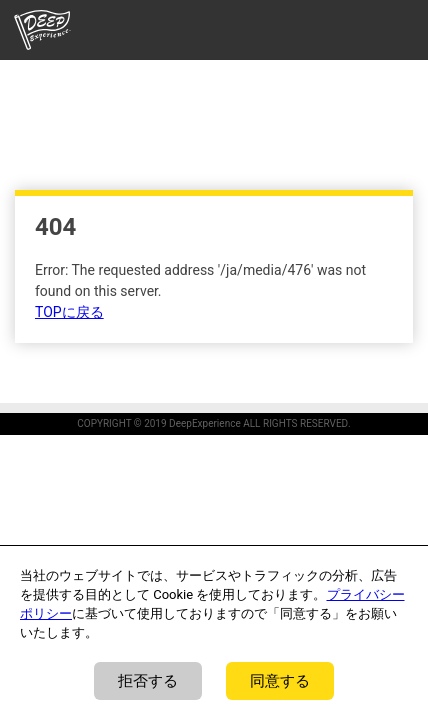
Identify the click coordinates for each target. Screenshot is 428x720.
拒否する (148, 681)
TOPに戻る (69, 312)
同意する (280, 681)
